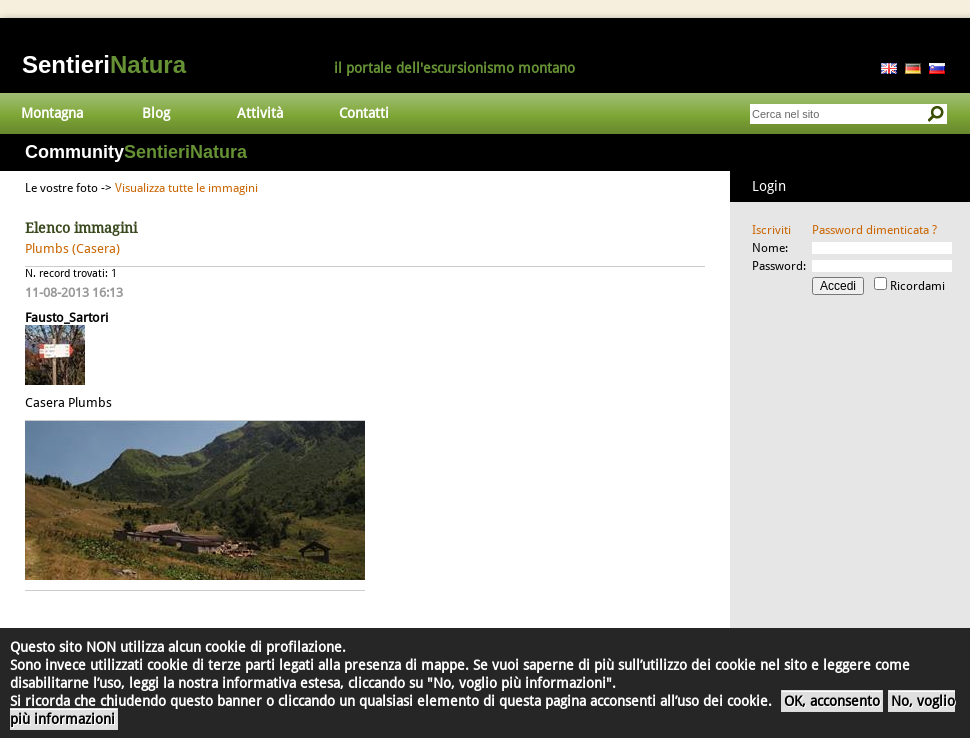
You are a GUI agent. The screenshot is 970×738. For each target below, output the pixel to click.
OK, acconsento (832, 701)
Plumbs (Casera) (72, 248)
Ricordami (917, 286)
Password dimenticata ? (874, 230)
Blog (156, 113)
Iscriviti (771, 230)
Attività (260, 113)
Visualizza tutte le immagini (186, 188)
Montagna (52, 113)
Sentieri (104, 64)
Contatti (364, 113)
